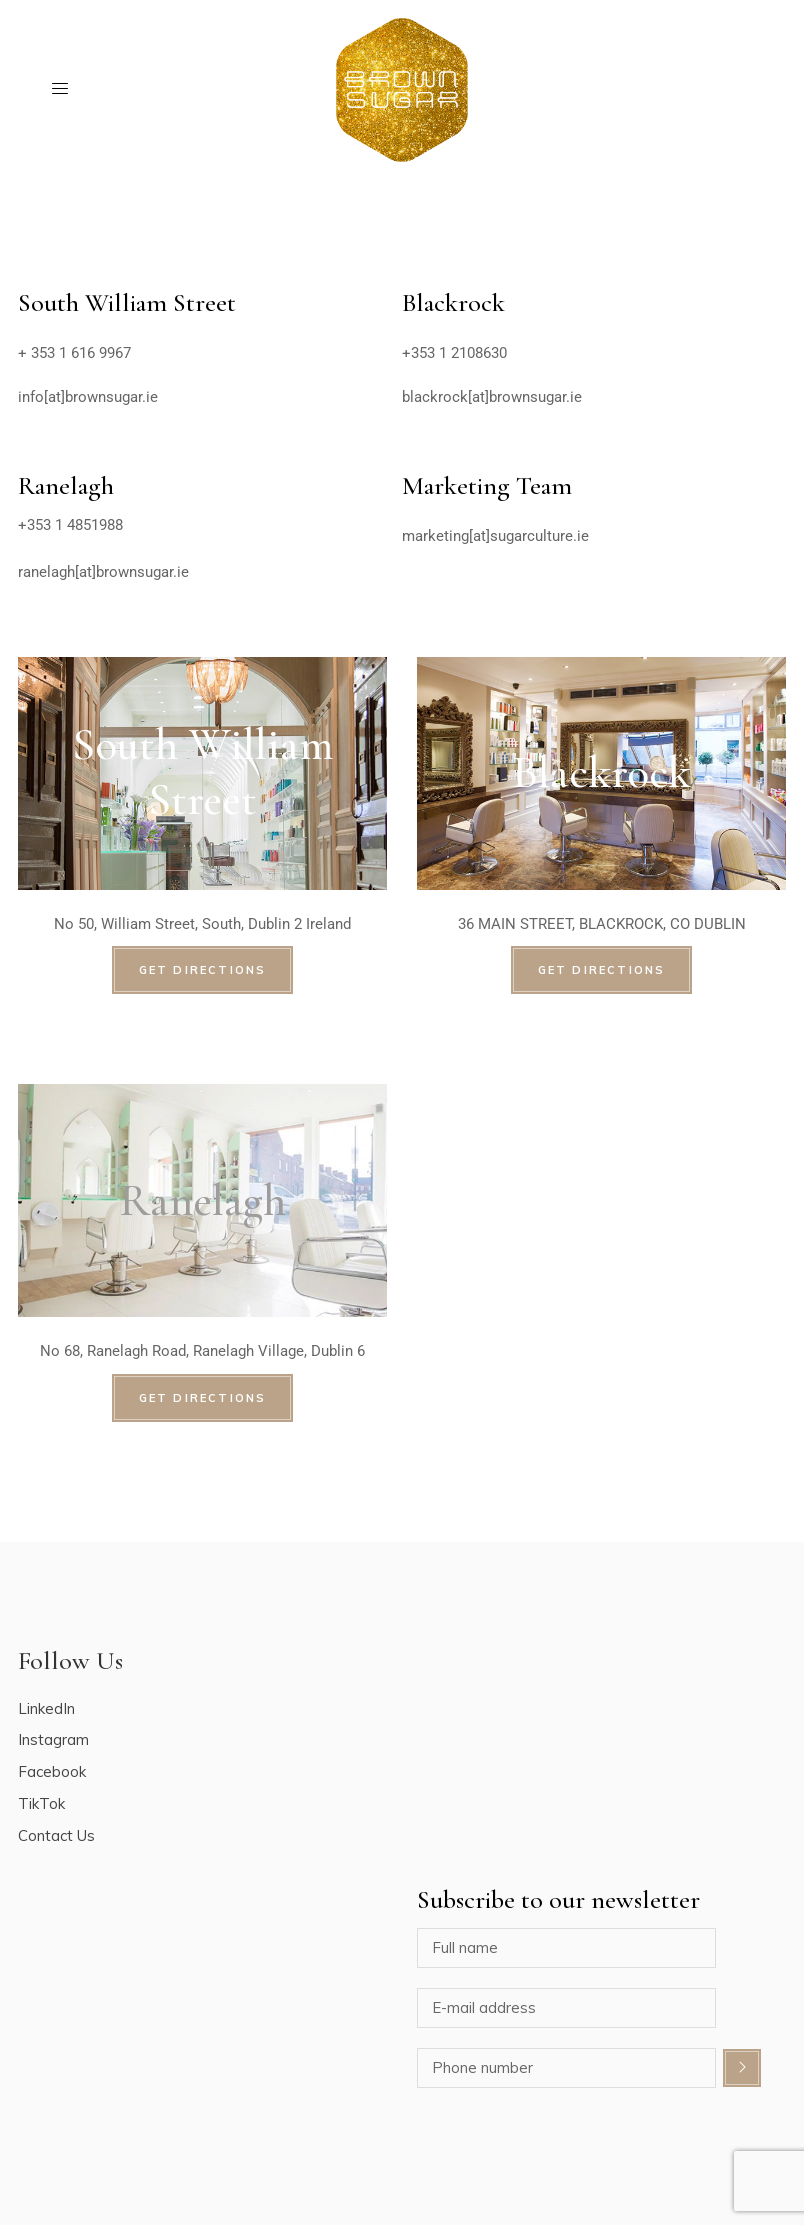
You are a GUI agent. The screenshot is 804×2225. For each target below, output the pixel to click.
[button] (761, 28)
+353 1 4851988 (70, 525)
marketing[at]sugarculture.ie (495, 536)
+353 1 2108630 (454, 353)
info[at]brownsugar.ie (88, 397)
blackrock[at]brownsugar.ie (492, 397)
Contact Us (56, 1835)
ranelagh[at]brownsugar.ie (103, 572)
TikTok (41, 1803)
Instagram (53, 1739)
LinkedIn (46, 1708)
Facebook (52, 1771)
